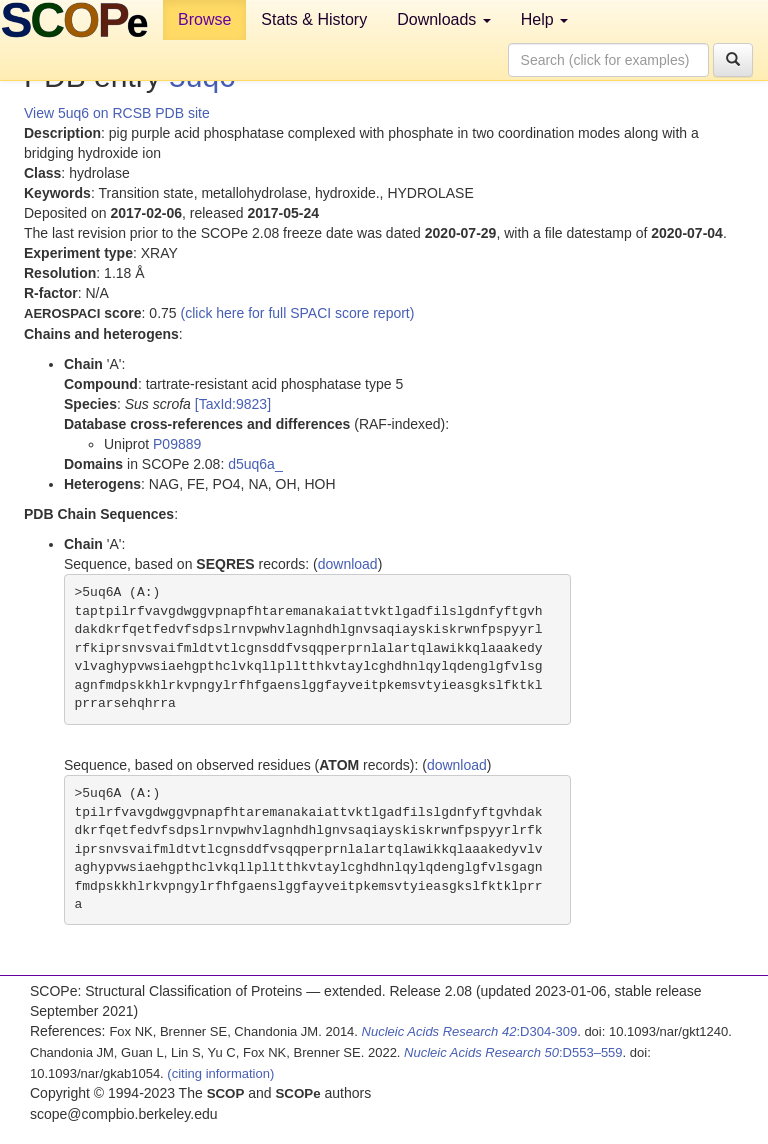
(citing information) (220, 1073)
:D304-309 (470, 1031)
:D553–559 (513, 1052)
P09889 (177, 444)
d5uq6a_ (255, 464)
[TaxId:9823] (233, 404)
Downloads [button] (444, 19)
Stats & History (314, 19)
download (348, 564)
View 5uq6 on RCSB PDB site (117, 113)
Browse (204, 19)
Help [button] (544, 19)
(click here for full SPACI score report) (298, 313)
